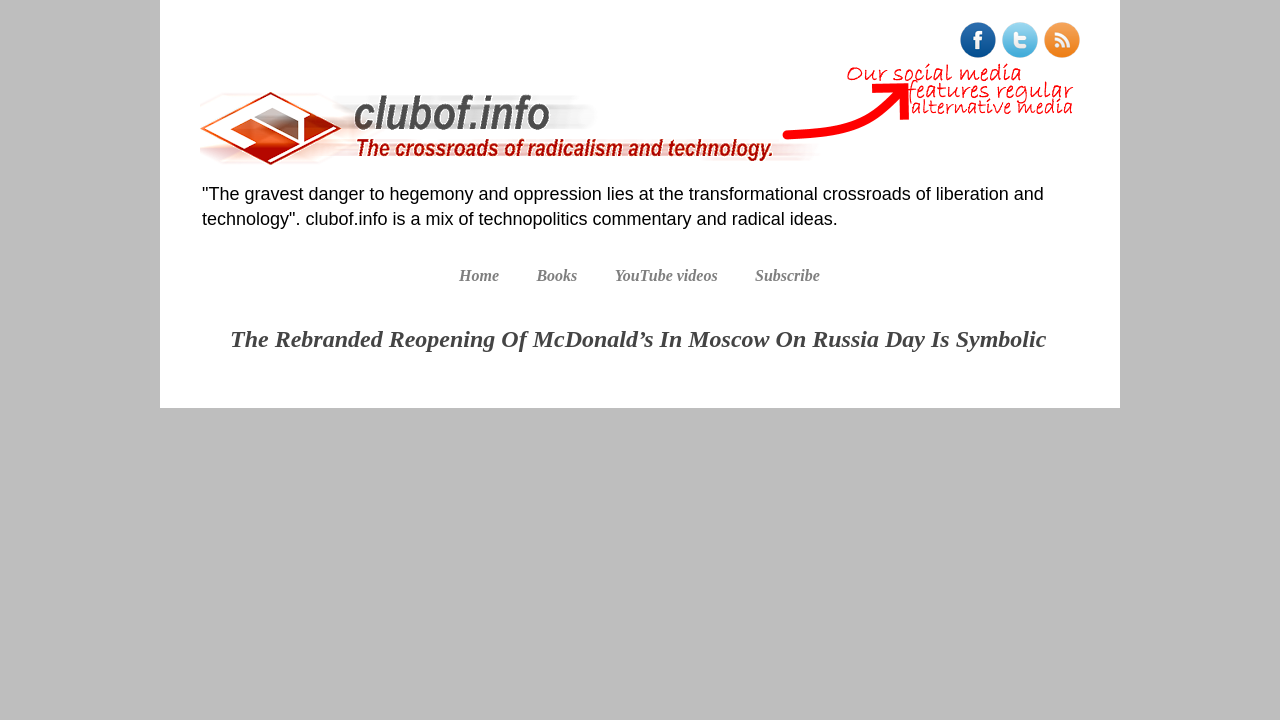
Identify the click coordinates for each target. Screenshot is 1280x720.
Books (556, 275)
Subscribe (787, 275)
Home (479, 275)
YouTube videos (666, 275)
